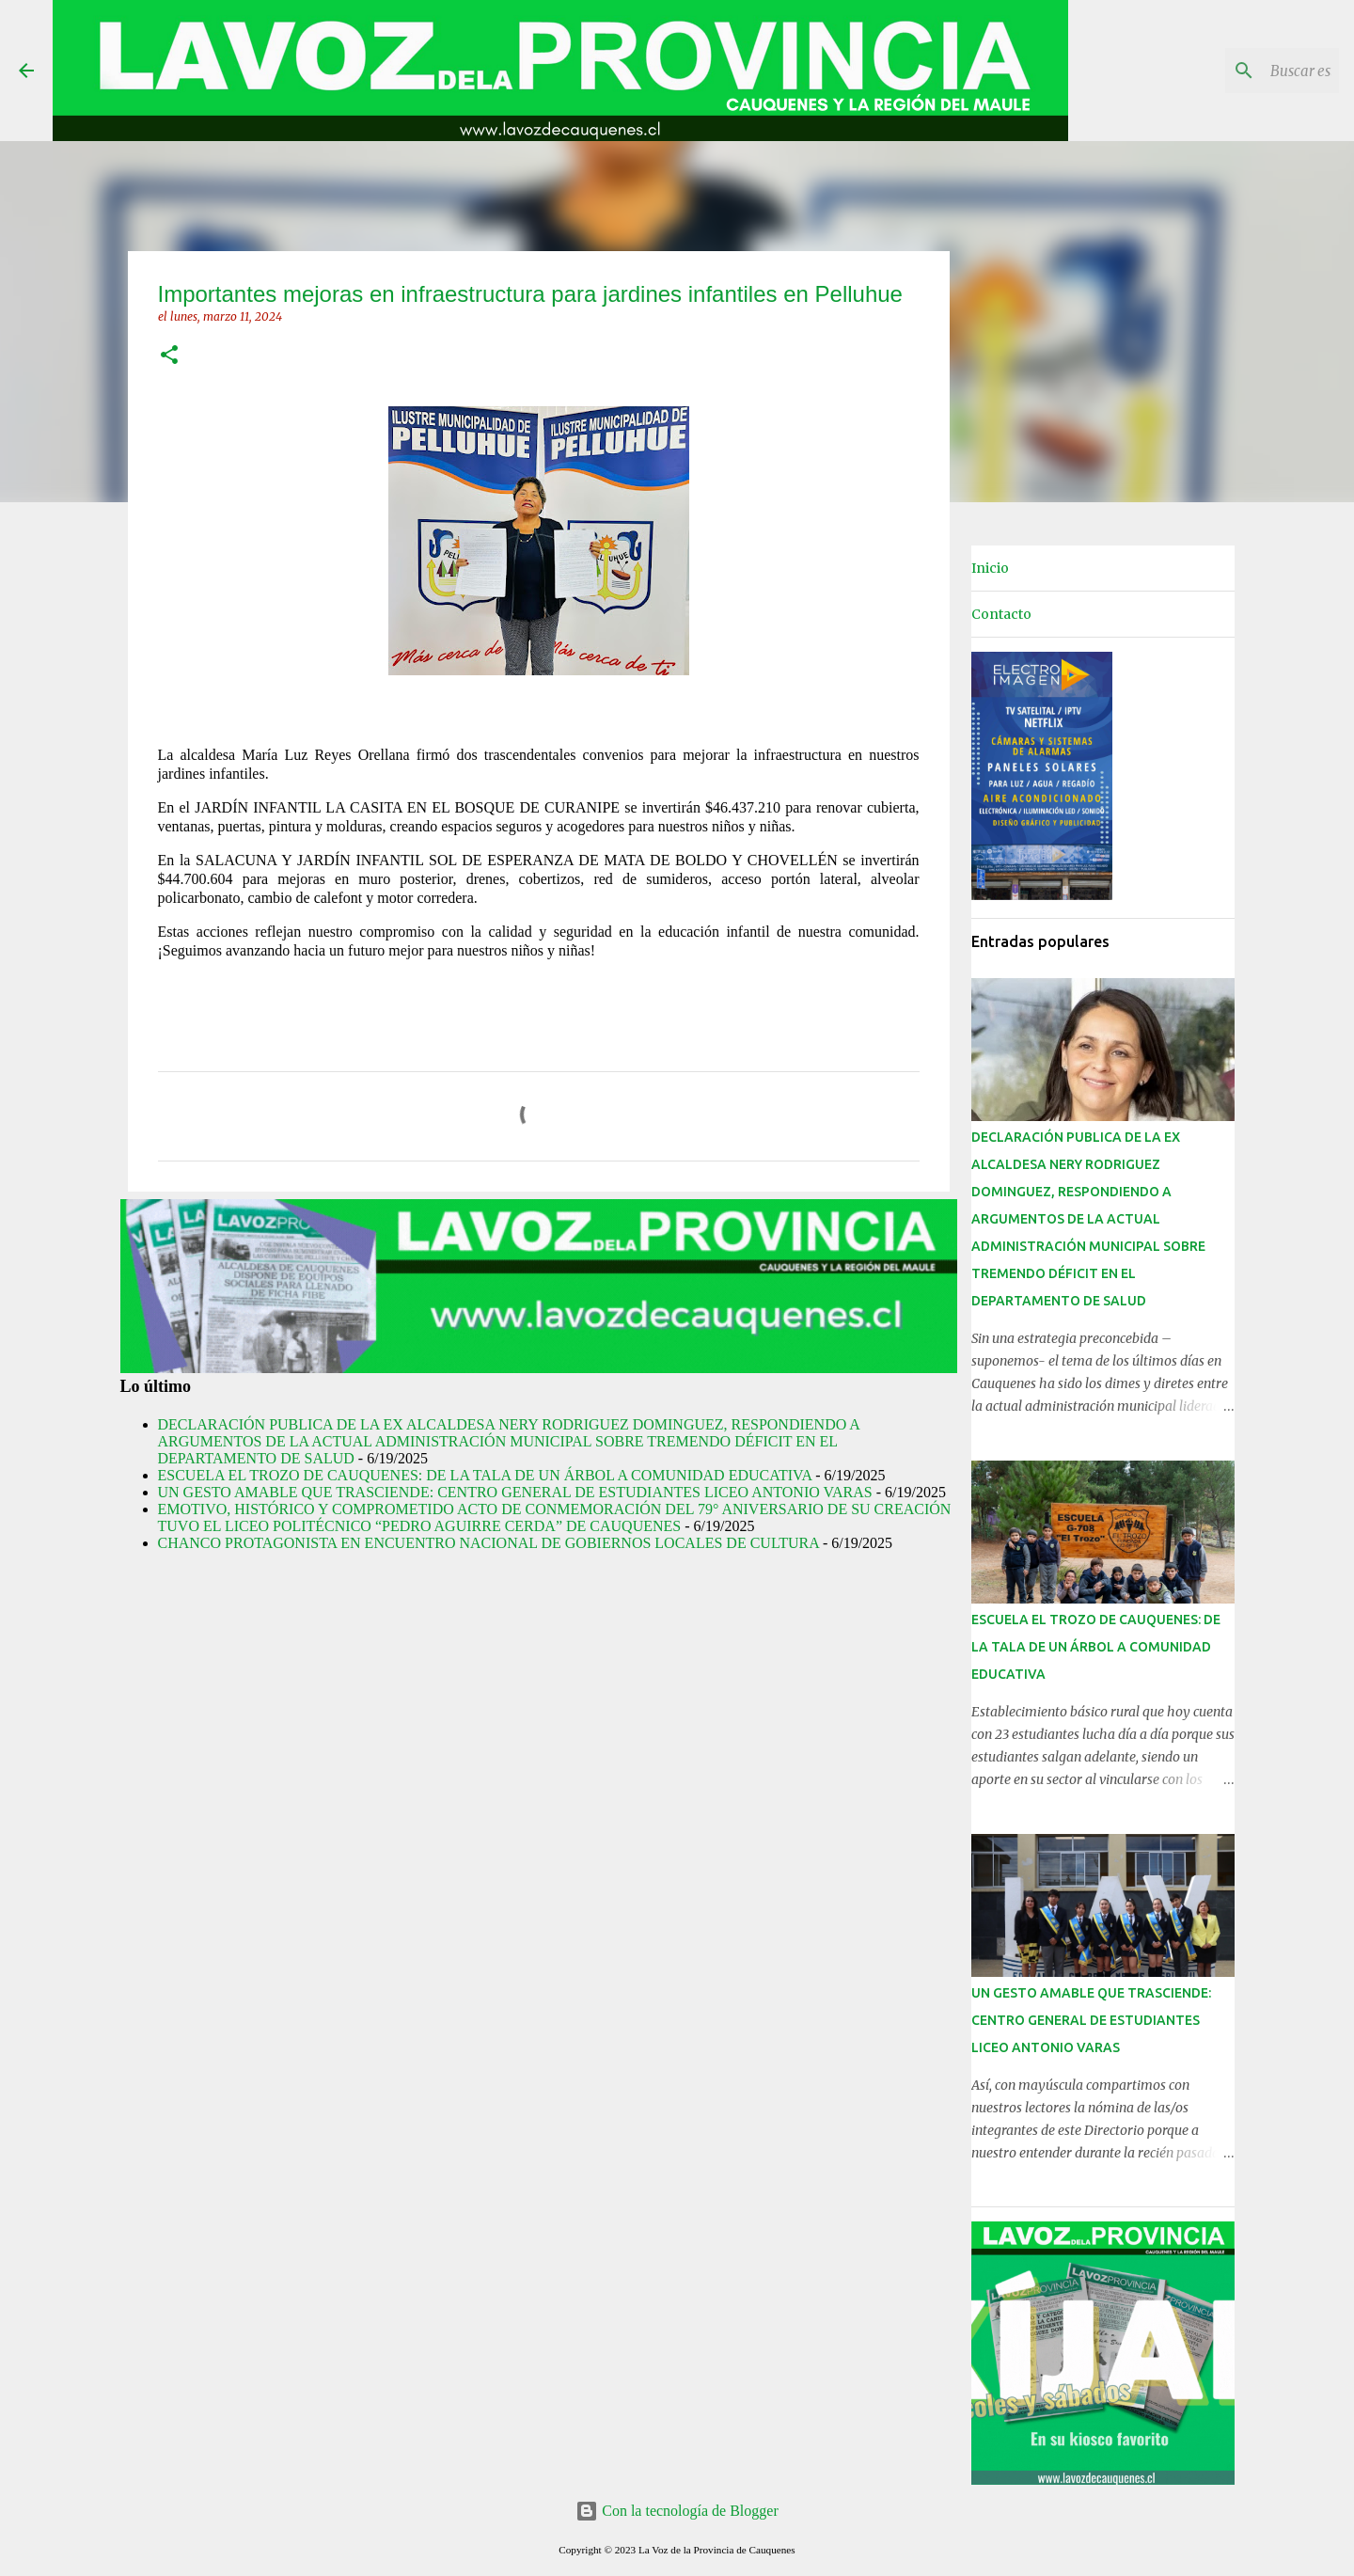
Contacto (1001, 614)
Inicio (990, 568)
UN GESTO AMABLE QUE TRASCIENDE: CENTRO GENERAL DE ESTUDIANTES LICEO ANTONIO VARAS (515, 1492)
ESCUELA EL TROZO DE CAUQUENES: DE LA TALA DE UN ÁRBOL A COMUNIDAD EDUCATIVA (485, 1475)
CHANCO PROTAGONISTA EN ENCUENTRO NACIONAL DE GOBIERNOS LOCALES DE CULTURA (488, 1543)
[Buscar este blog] (1240, 70)
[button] (169, 356)
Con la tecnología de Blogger (677, 2511)
